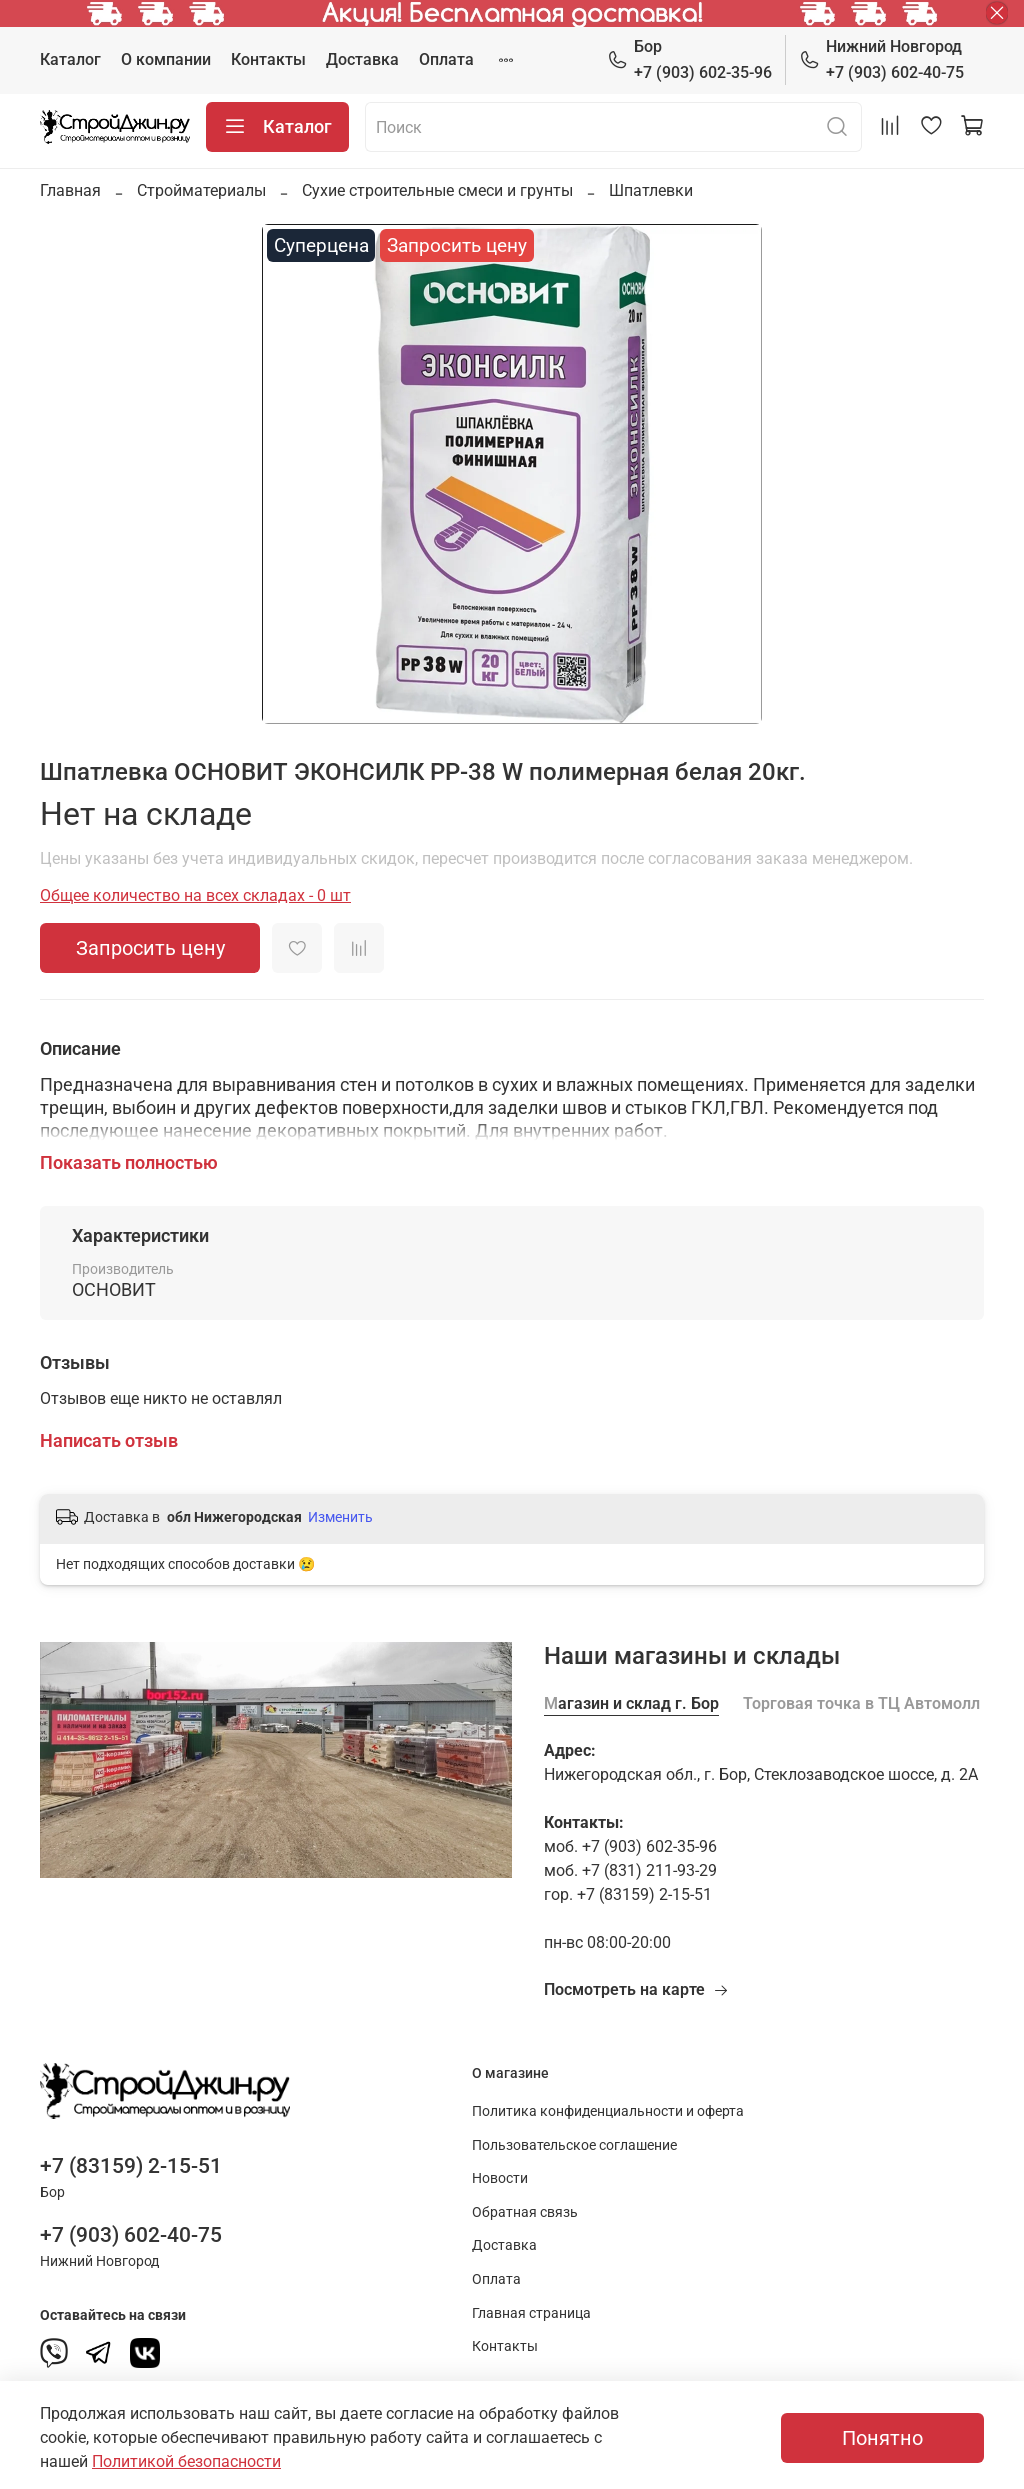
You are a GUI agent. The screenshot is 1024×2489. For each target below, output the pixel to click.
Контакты (268, 59)
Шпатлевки (651, 190)
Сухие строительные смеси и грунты (437, 190)
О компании (166, 59)
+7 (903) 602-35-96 (689, 58)
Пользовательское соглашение (574, 2145)
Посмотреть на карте (636, 1989)
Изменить (340, 1517)
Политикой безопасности (186, 2461)
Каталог (70, 59)
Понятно (882, 2438)
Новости (500, 2178)
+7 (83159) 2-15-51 (131, 2166)
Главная (70, 190)
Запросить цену (150, 948)
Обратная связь (525, 2212)
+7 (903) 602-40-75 (881, 58)
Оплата (446, 59)
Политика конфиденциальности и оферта (608, 2111)
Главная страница (531, 2313)
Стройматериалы (201, 190)
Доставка (362, 59)
